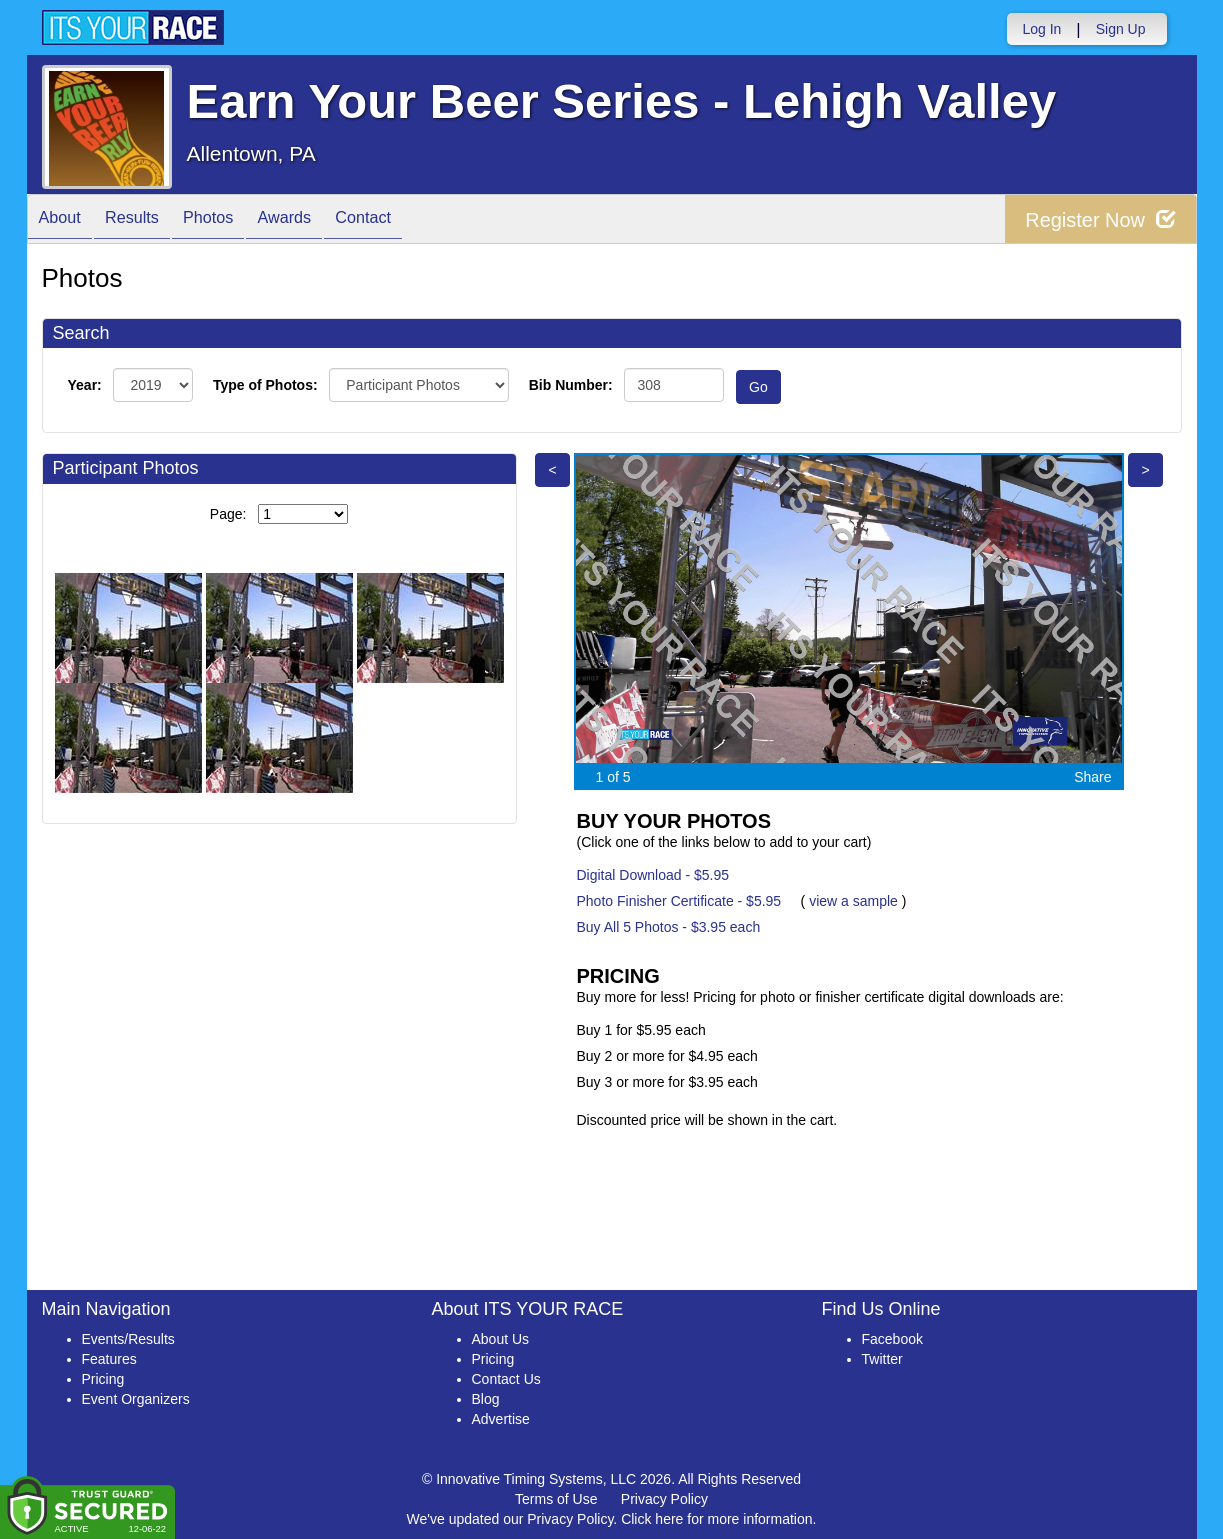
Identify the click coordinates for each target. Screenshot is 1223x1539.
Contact (407, 220)
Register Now (1100, 219)
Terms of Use (556, 1499)
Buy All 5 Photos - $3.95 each (669, 927)
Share (1092, 777)
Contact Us (506, 1379)
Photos (232, 220)
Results (146, 220)
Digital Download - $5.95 (653, 875)
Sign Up (1121, 29)
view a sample (853, 901)
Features (109, 1359)
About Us (501, 1339)
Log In (1041, 29)
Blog (486, 1399)
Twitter (882, 1359)
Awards (319, 220)
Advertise (501, 1419)
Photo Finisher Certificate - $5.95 (679, 901)
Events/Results (128, 1339)
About (65, 220)
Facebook (892, 1339)
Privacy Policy (664, 1499)
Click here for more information (716, 1519)
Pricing (103, 1379)
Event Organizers (136, 1399)
